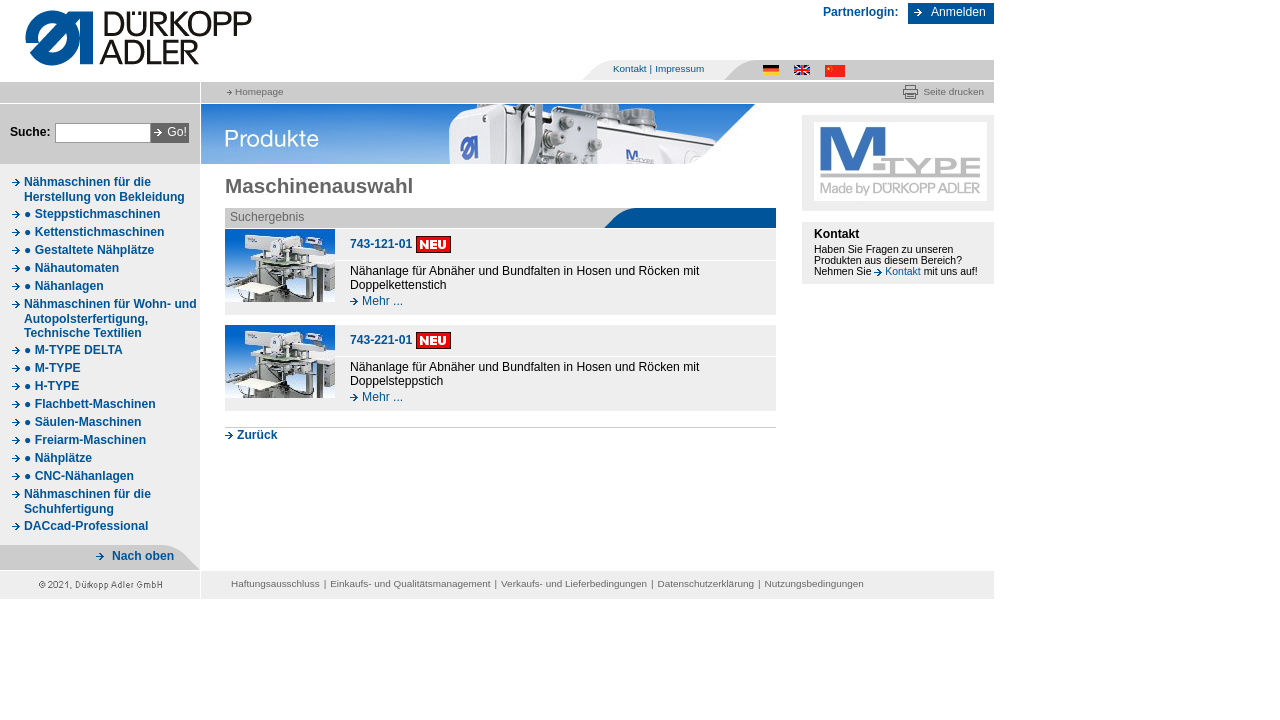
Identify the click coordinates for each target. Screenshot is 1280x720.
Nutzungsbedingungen (814, 583)
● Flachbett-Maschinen (90, 404)
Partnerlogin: (861, 12)
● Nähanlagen (64, 286)
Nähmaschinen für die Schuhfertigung (87, 501)
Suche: (30, 132)
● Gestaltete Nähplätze (89, 250)
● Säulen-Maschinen (82, 422)
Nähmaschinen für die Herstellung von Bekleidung (104, 189)
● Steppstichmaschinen (92, 214)
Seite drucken (953, 91)
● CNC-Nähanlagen (79, 476)
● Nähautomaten (71, 268)
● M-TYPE (52, 368)
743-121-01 (381, 244)
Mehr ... (382, 301)
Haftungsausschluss (275, 583)
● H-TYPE (51, 386)
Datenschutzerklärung (706, 583)
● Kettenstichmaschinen (94, 232)
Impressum (679, 68)
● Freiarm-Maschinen (85, 440)
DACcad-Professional (86, 526)
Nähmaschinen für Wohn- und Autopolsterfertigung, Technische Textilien (110, 318)
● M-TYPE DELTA (73, 350)
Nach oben (143, 556)
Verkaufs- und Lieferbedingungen (574, 583)
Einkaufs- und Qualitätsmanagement (410, 583)
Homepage (259, 91)
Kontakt (630, 68)
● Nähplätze (58, 458)
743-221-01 (381, 340)
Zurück (257, 435)
